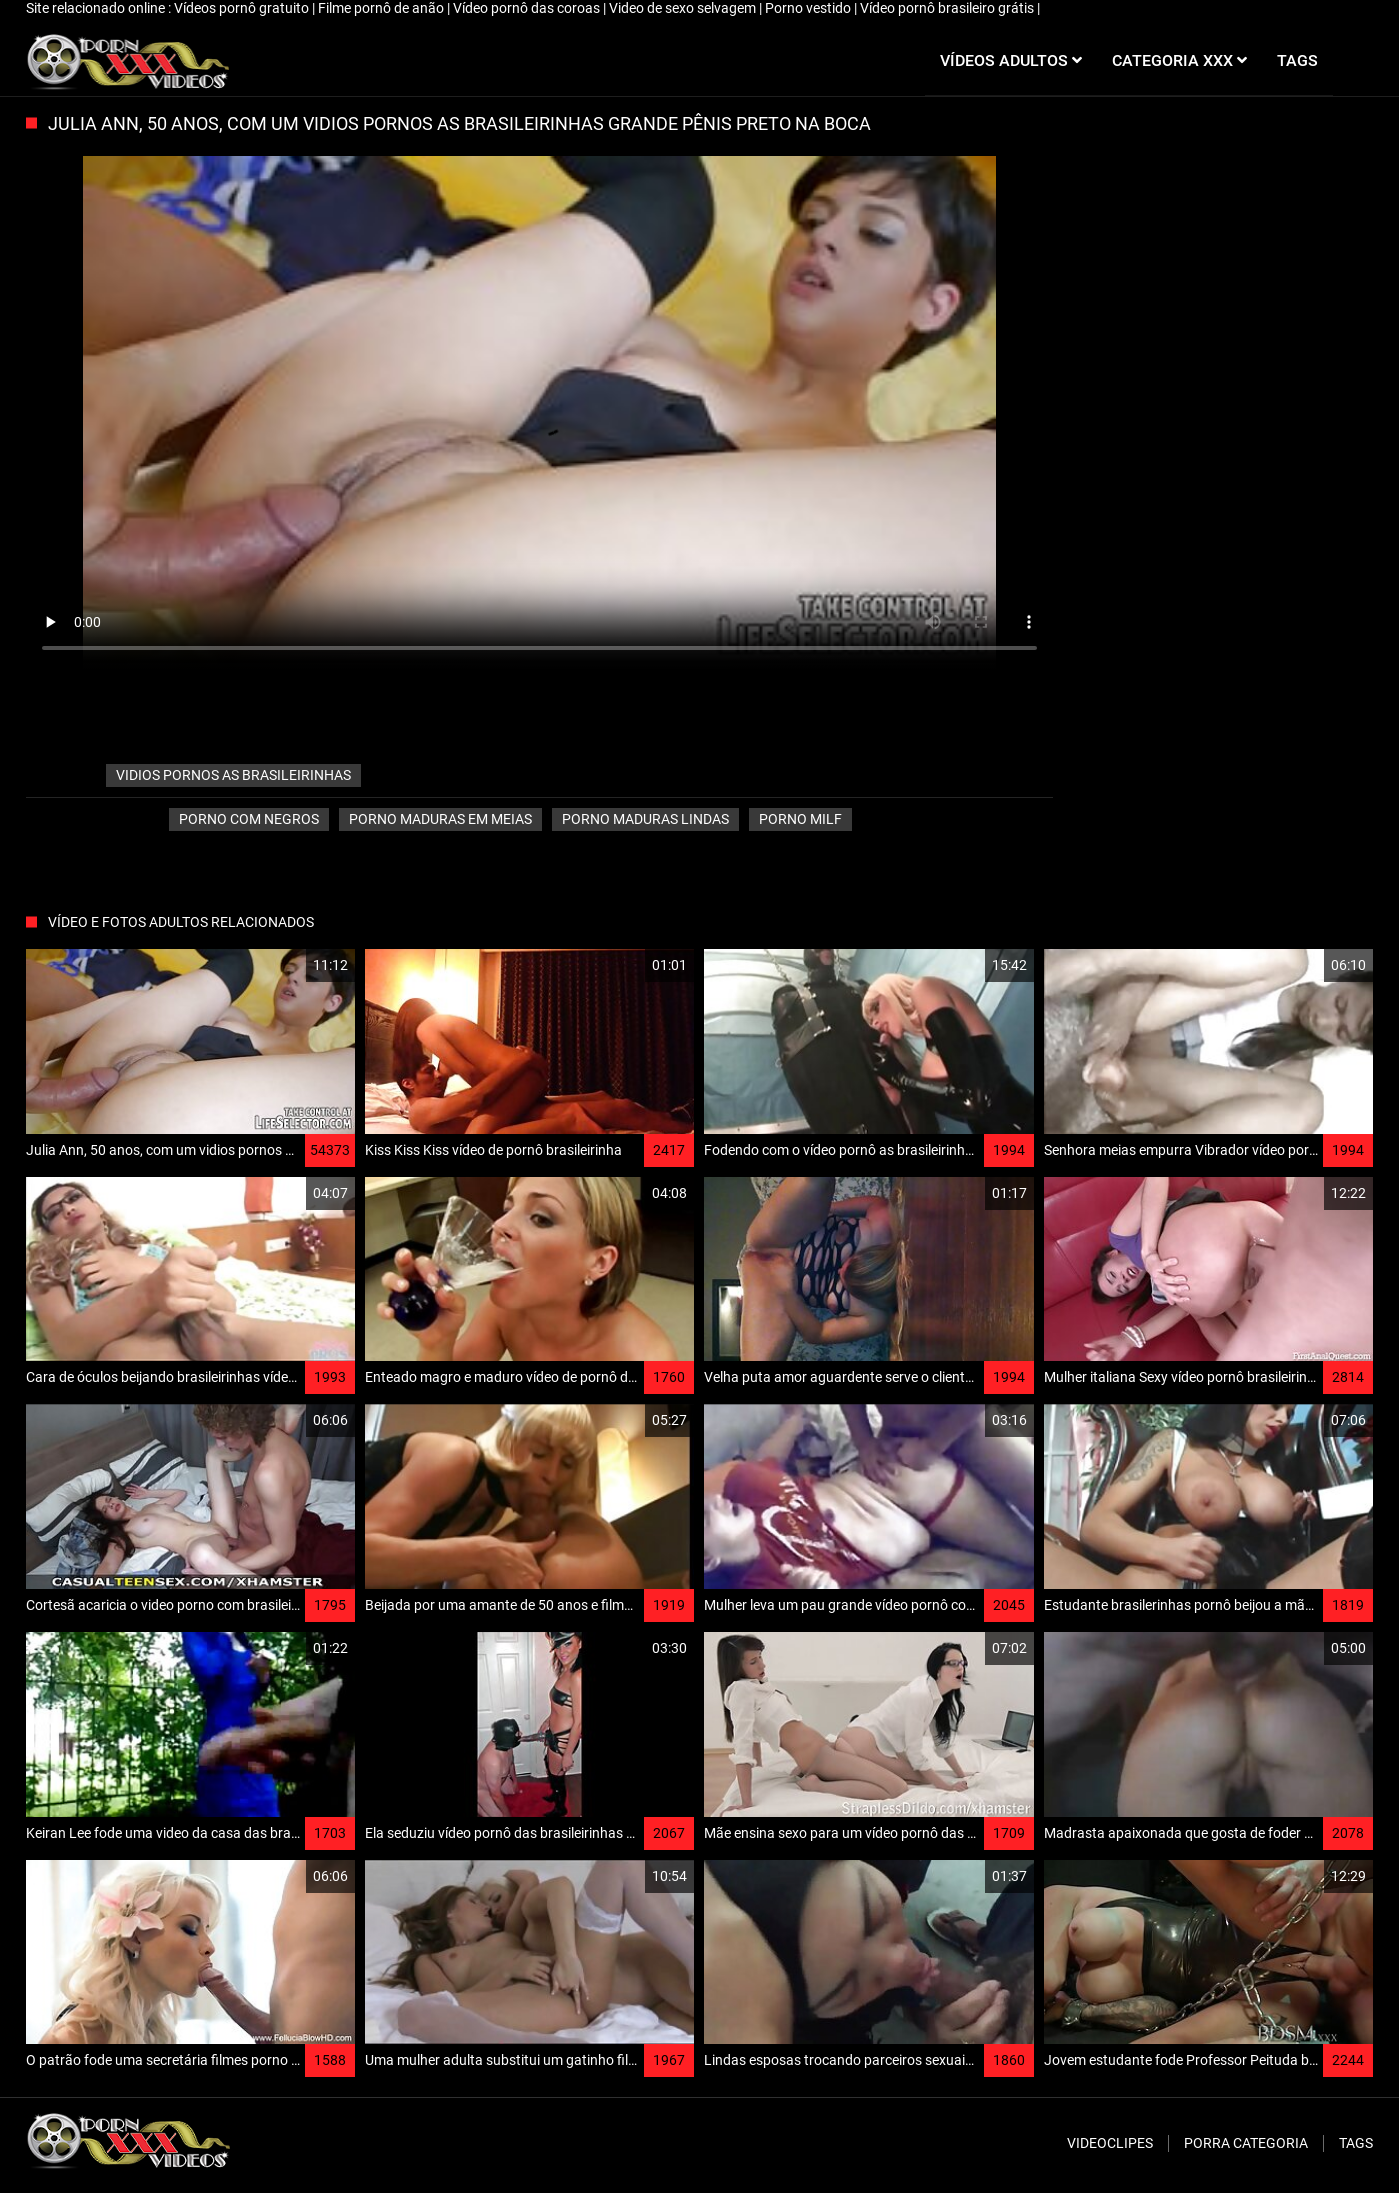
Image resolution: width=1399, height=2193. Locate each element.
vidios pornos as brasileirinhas (233, 775)
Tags (1356, 2143)
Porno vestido (809, 8)
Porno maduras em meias (440, 819)
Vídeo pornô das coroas (528, 8)
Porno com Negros (249, 819)
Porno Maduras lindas (645, 819)
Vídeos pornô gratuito (243, 8)
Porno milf (800, 819)
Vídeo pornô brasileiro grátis (948, 8)
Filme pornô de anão (382, 8)
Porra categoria (1246, 2143)
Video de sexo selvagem (684, 8)
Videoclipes (1110, 2143)
